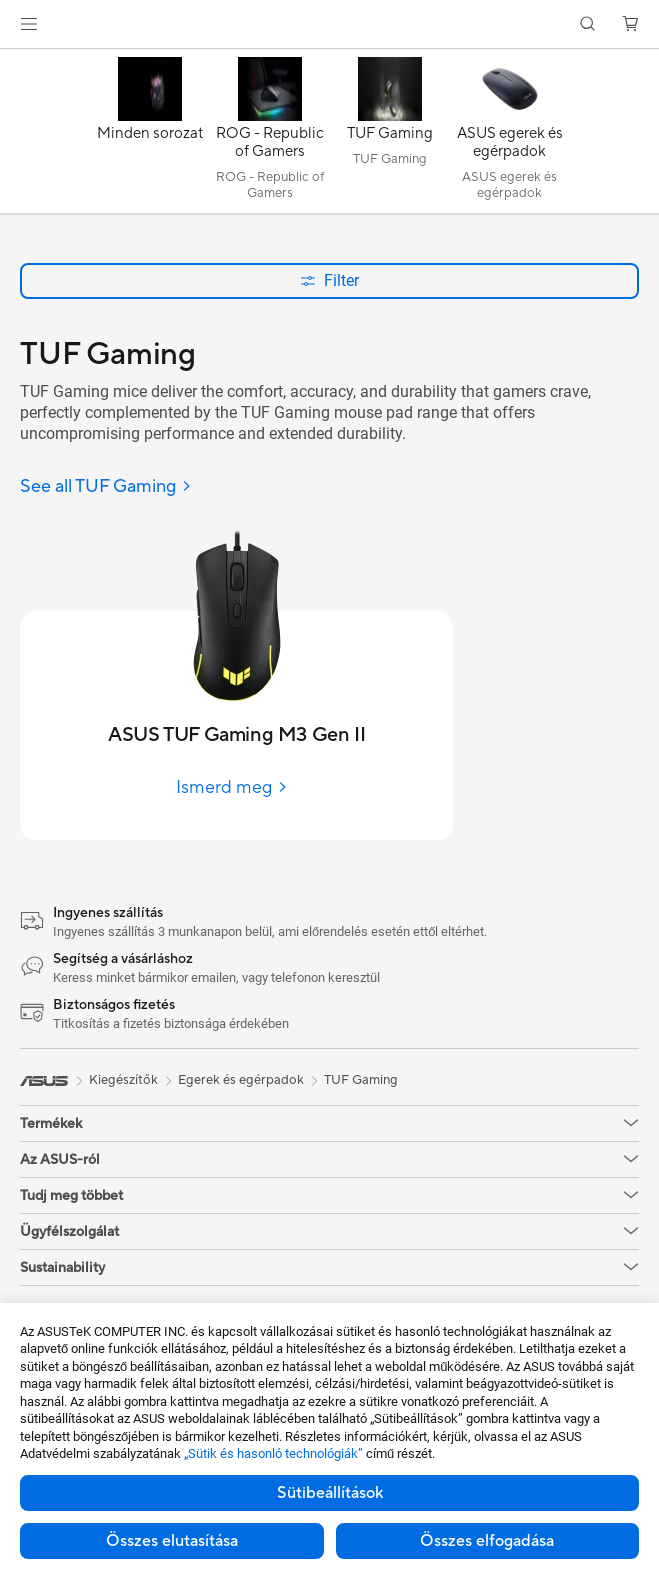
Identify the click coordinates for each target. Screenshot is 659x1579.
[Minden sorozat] (150, 136)
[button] (29, 24)
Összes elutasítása (172, 1541)
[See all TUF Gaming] (106, 487)
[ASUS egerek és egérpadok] (510, 136)
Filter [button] (329, 280)
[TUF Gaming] (390, 136)
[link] (329, 24)
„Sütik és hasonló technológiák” (273, 1453)
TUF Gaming (361, 1080)
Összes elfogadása (487, 1541)
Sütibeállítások (330, 1493)
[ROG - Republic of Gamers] (270, 136)
